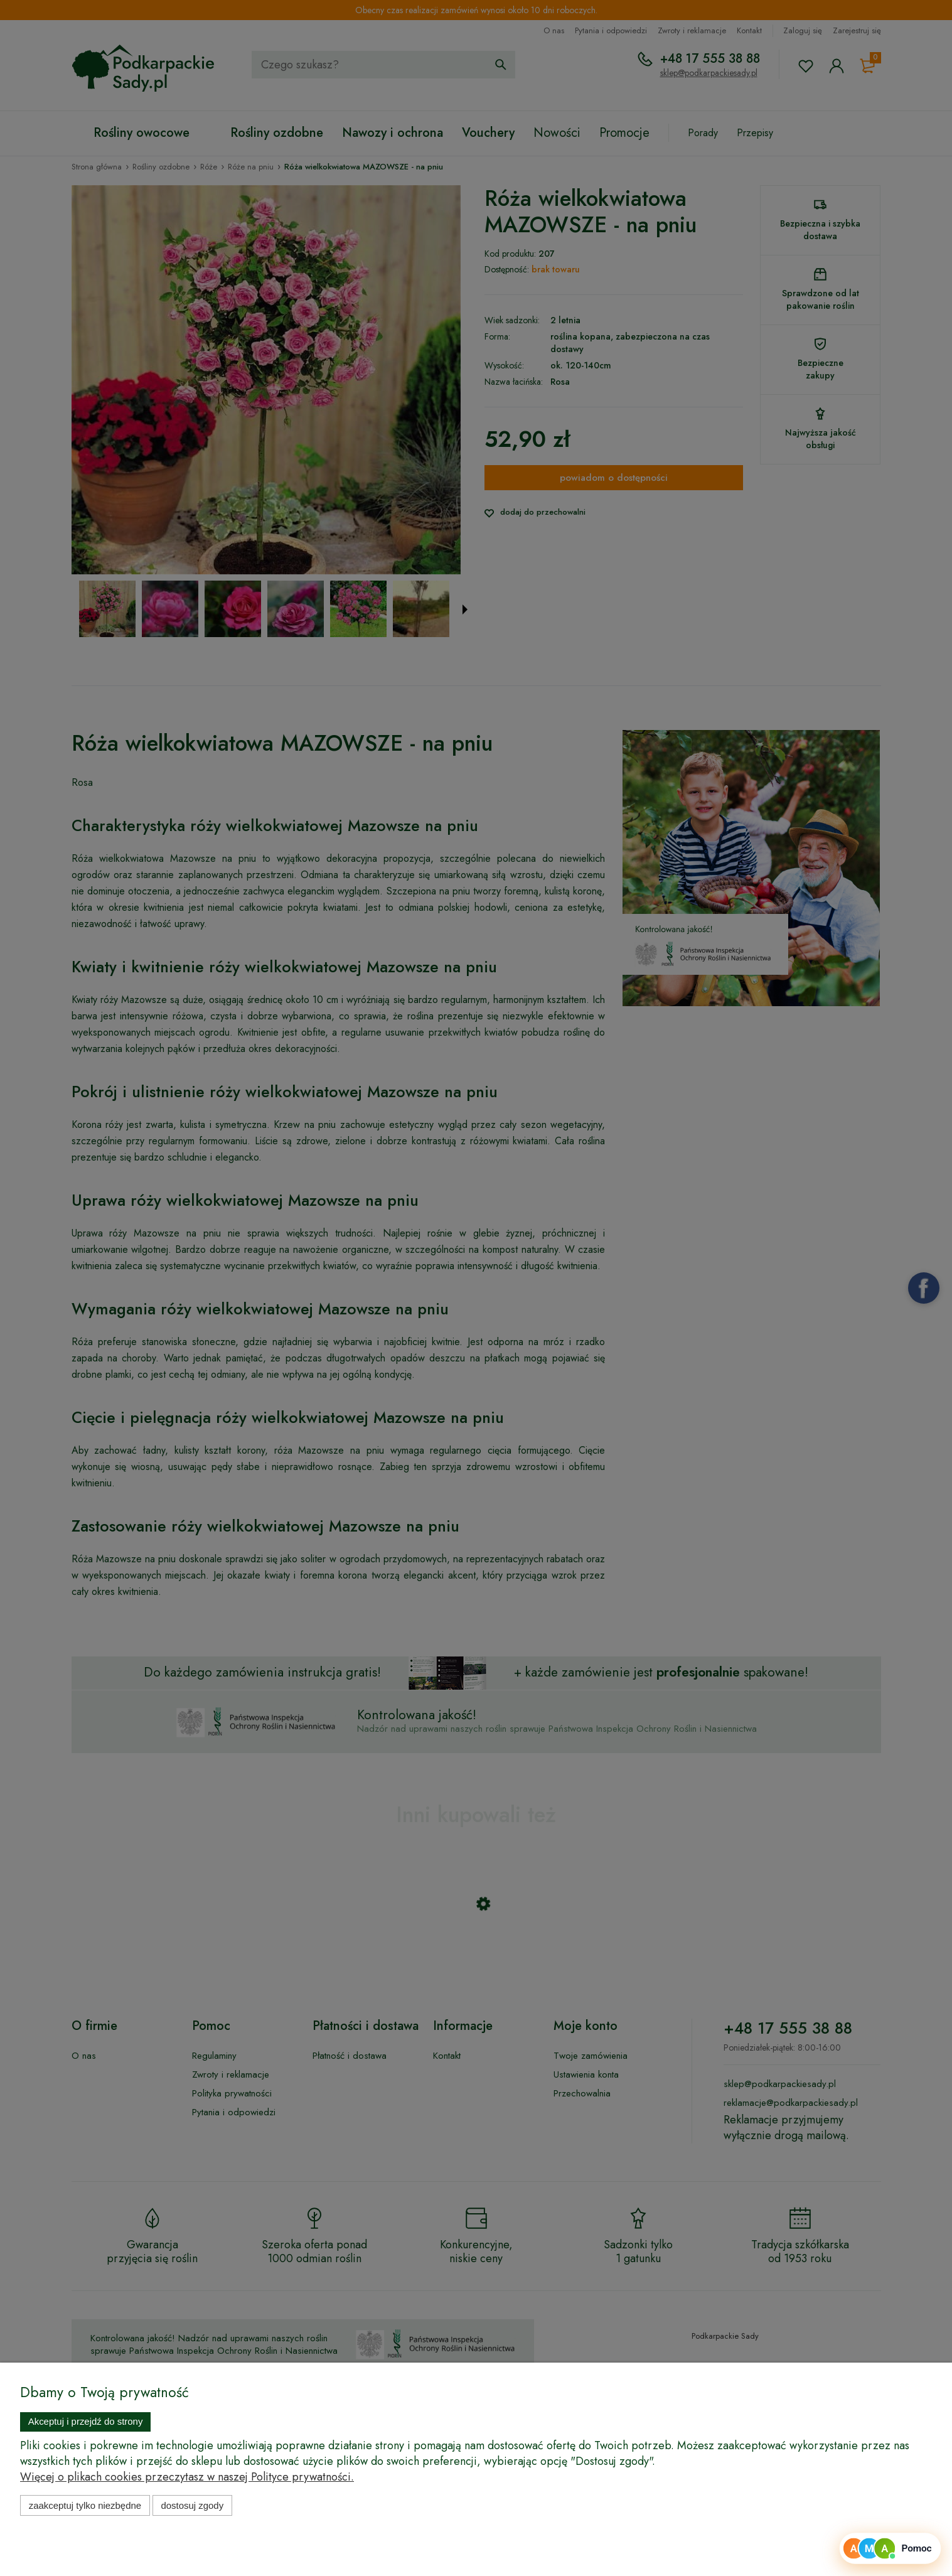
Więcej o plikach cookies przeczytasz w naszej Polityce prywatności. (187, 2477)
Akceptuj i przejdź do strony (85, 2421)
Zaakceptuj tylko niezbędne (85, 2505)
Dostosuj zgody (192, 2505)
